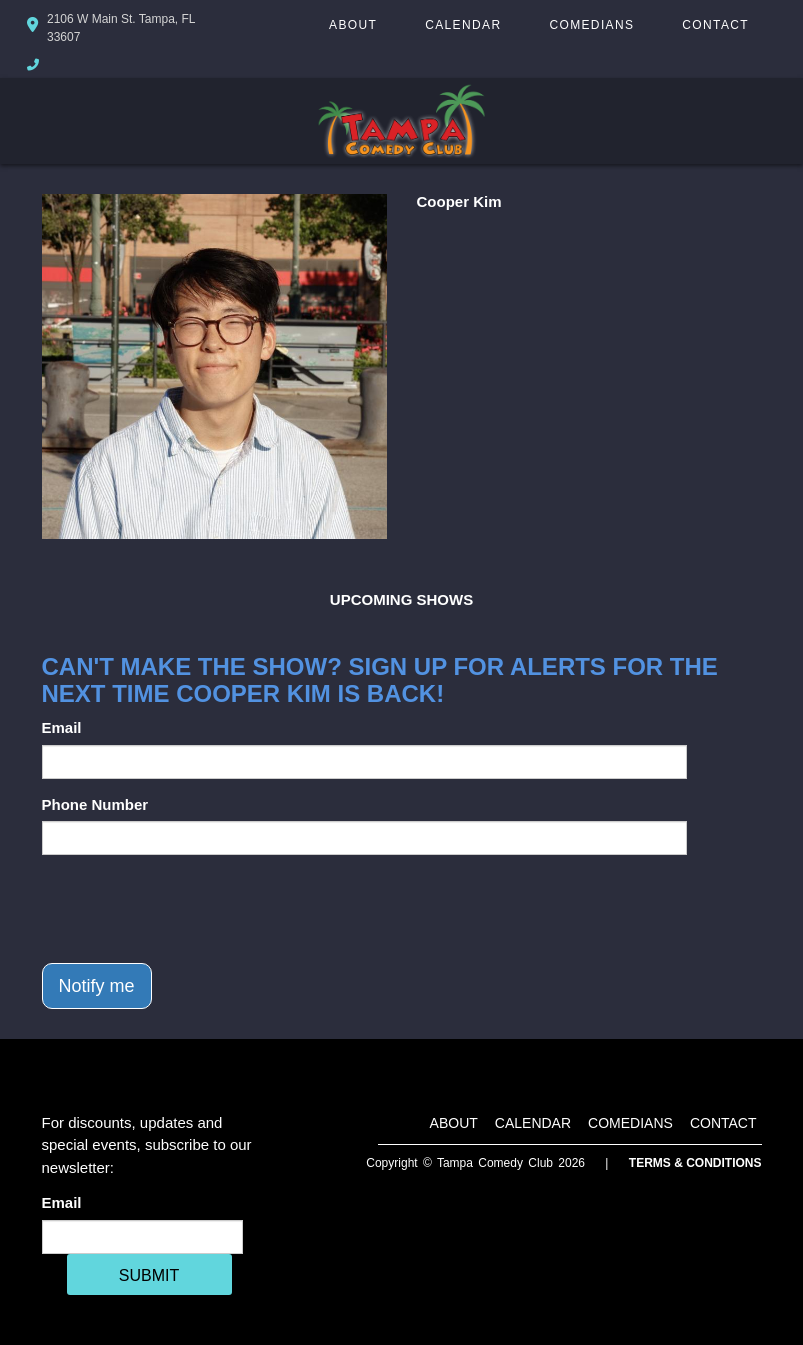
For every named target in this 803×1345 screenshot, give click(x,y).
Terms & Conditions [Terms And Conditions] (695, 1163)
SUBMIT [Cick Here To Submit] (149, 1275)
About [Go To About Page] (353, 25)
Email (62, 727)
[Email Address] (142, 1237)
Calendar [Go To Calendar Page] (463, 25)
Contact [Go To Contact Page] (715, 25)
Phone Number (95, 804)
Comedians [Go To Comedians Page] (591, 25)
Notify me (97, 986)
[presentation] (194, 909)
